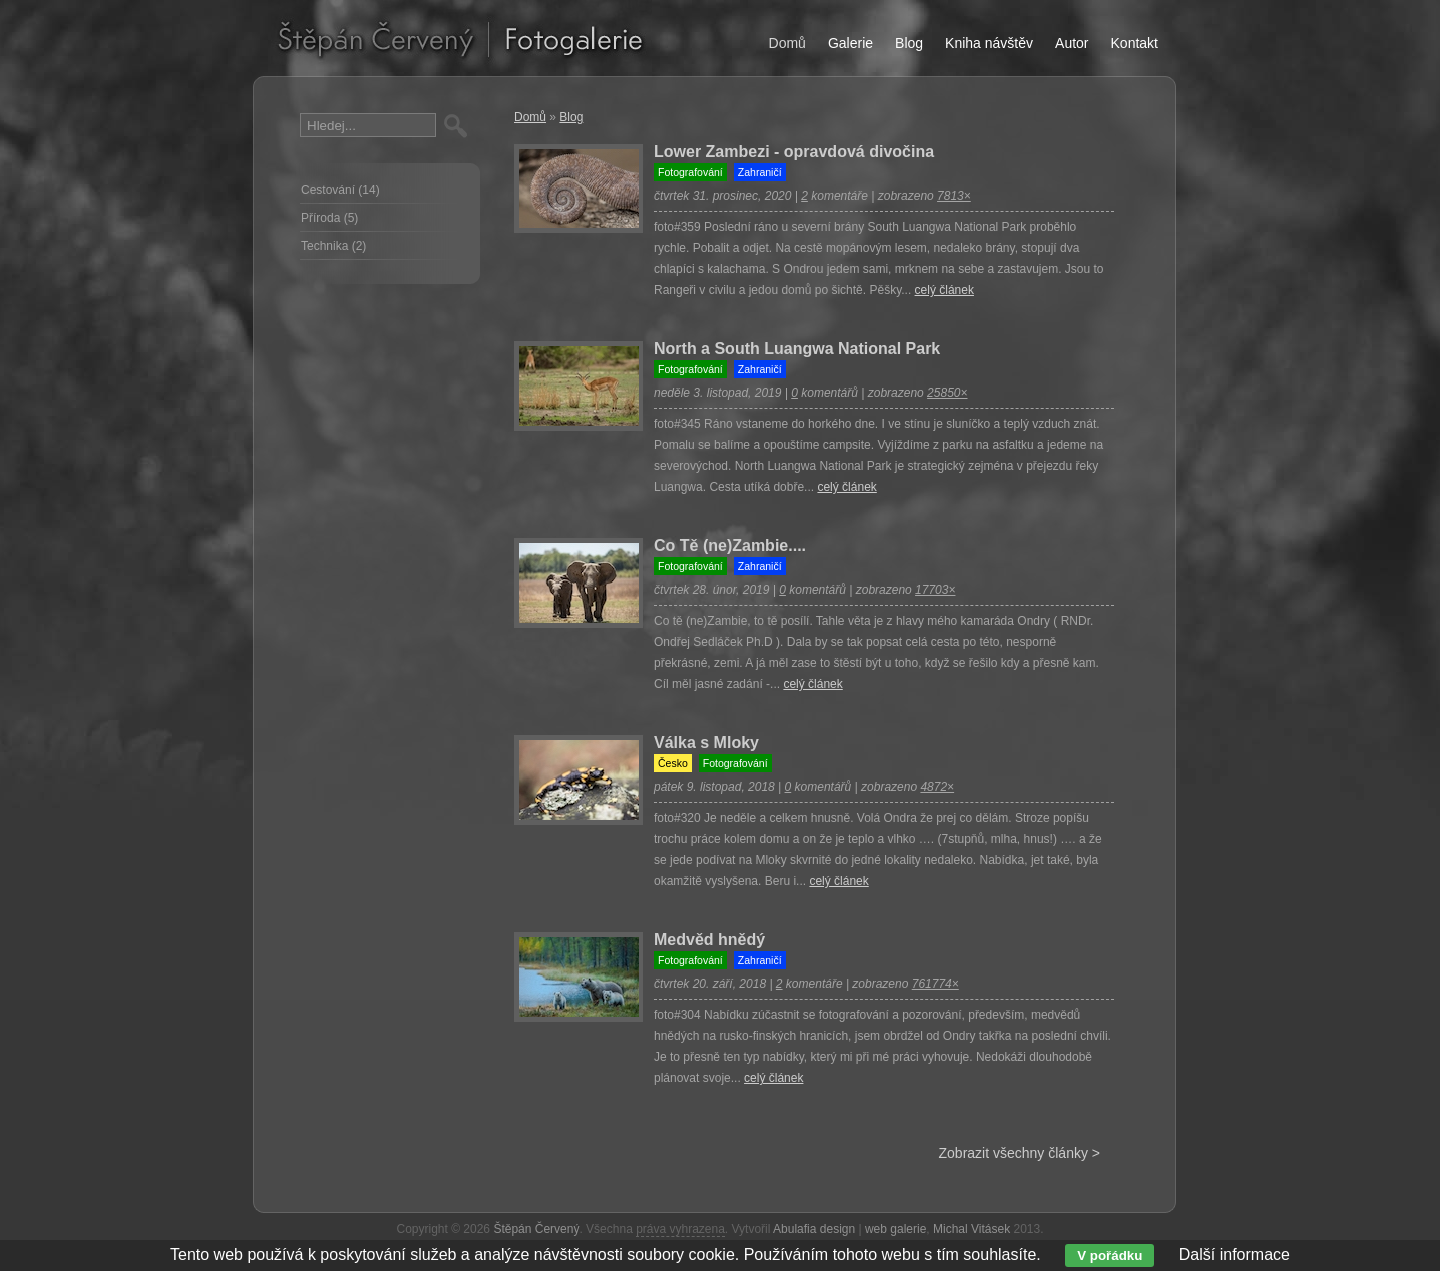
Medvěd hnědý (709, 939)
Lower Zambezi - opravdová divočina (794, 151)
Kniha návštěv (989, 43)
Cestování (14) (340, 190)
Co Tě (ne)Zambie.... (730, 545)
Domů (530, 117)
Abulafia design (814, 1229)
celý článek (944, 290)
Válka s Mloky (706, 742)
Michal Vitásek (971, 1229)
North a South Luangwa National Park (797, 348)
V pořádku (1109, 1255)
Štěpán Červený (536, 1229)
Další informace (1234, 1254)
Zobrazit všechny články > (1019, 1153)
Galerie (850, 43)
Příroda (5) (329, 218)
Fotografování (690, 172)
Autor (1071, 43)
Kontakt (1134, 43)
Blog (571, 117)
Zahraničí (760, 172)
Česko (673, 763)
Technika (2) (333, 246)
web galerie (895, 1229)
